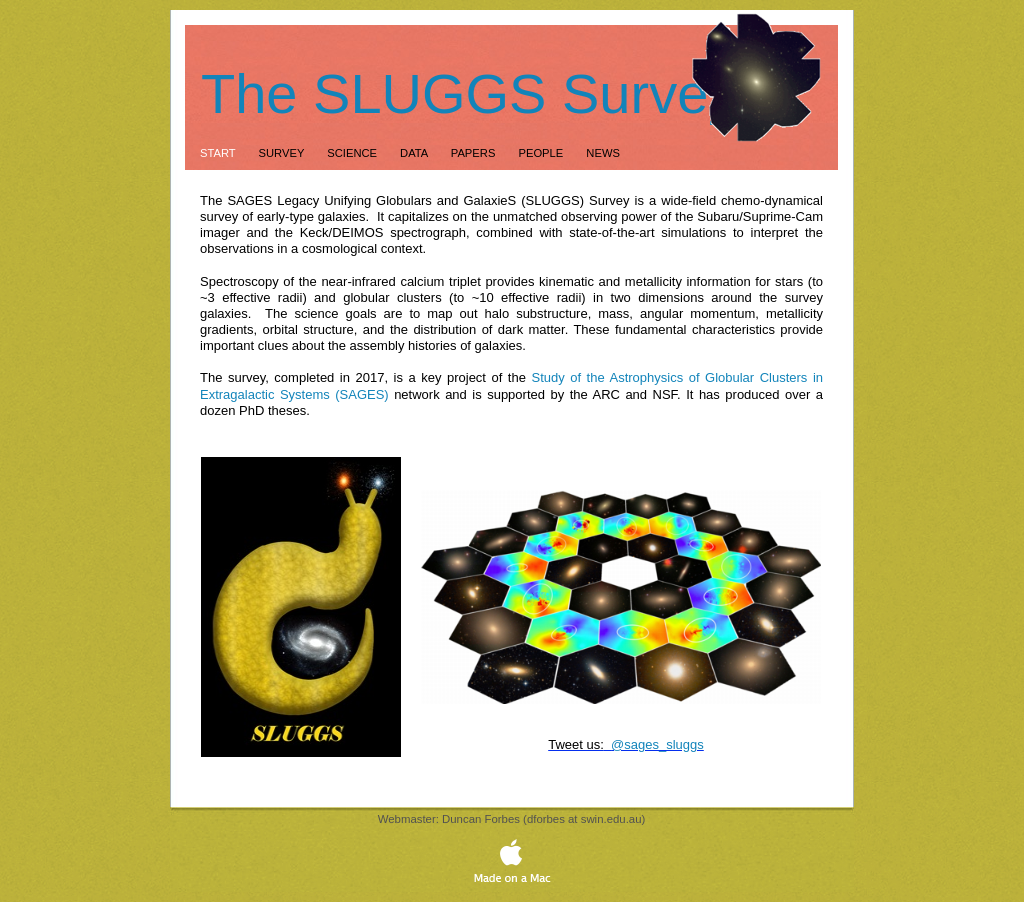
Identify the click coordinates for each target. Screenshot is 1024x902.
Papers (475, 153)
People (542, 153)
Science (353, 153)
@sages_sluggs (657, 744)
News (603, 153)
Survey (283, 153)
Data (415, 153)
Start (219, 153)
